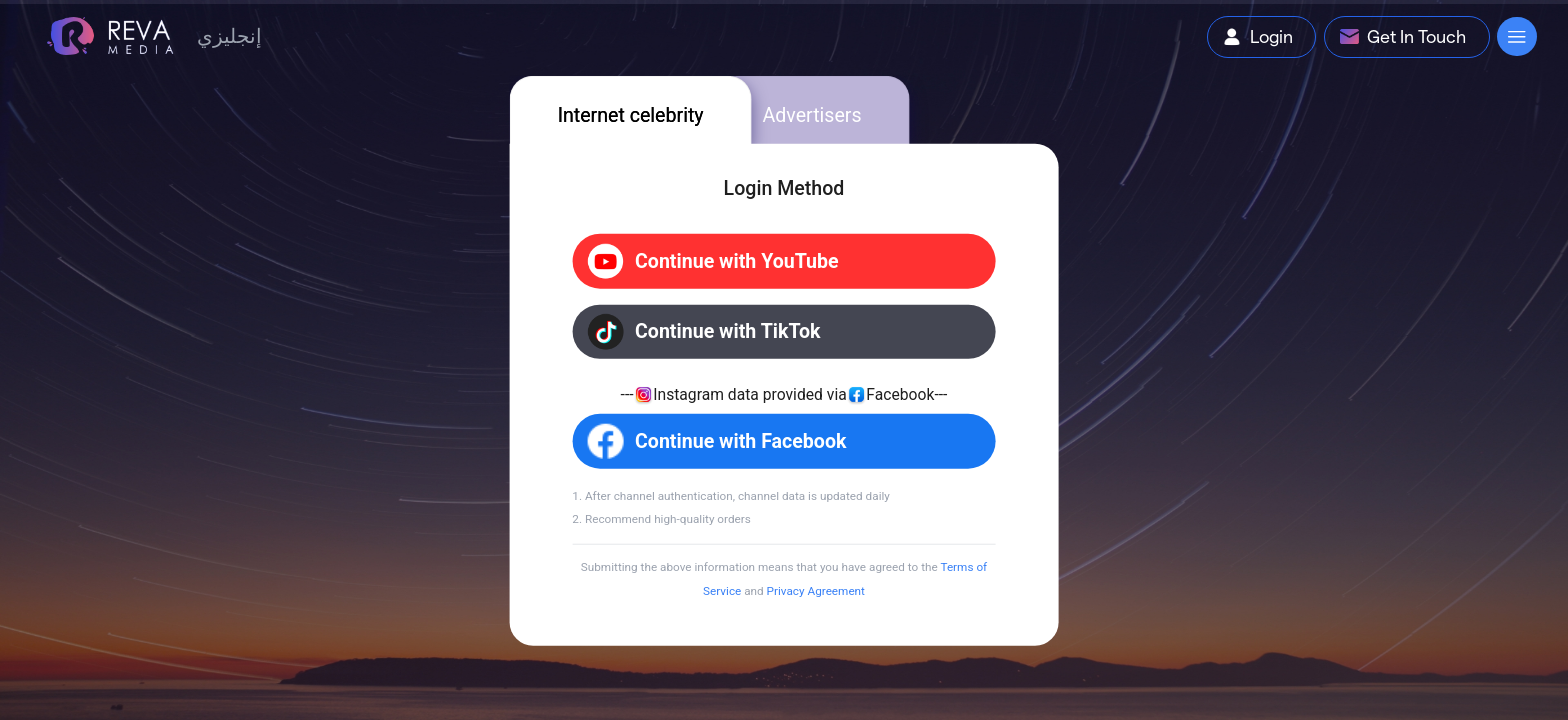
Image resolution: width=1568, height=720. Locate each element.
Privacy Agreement (816, 591)
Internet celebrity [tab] (631, 114)
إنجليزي (229, 36)
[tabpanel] (784, 395)
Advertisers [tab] (811, 114)
